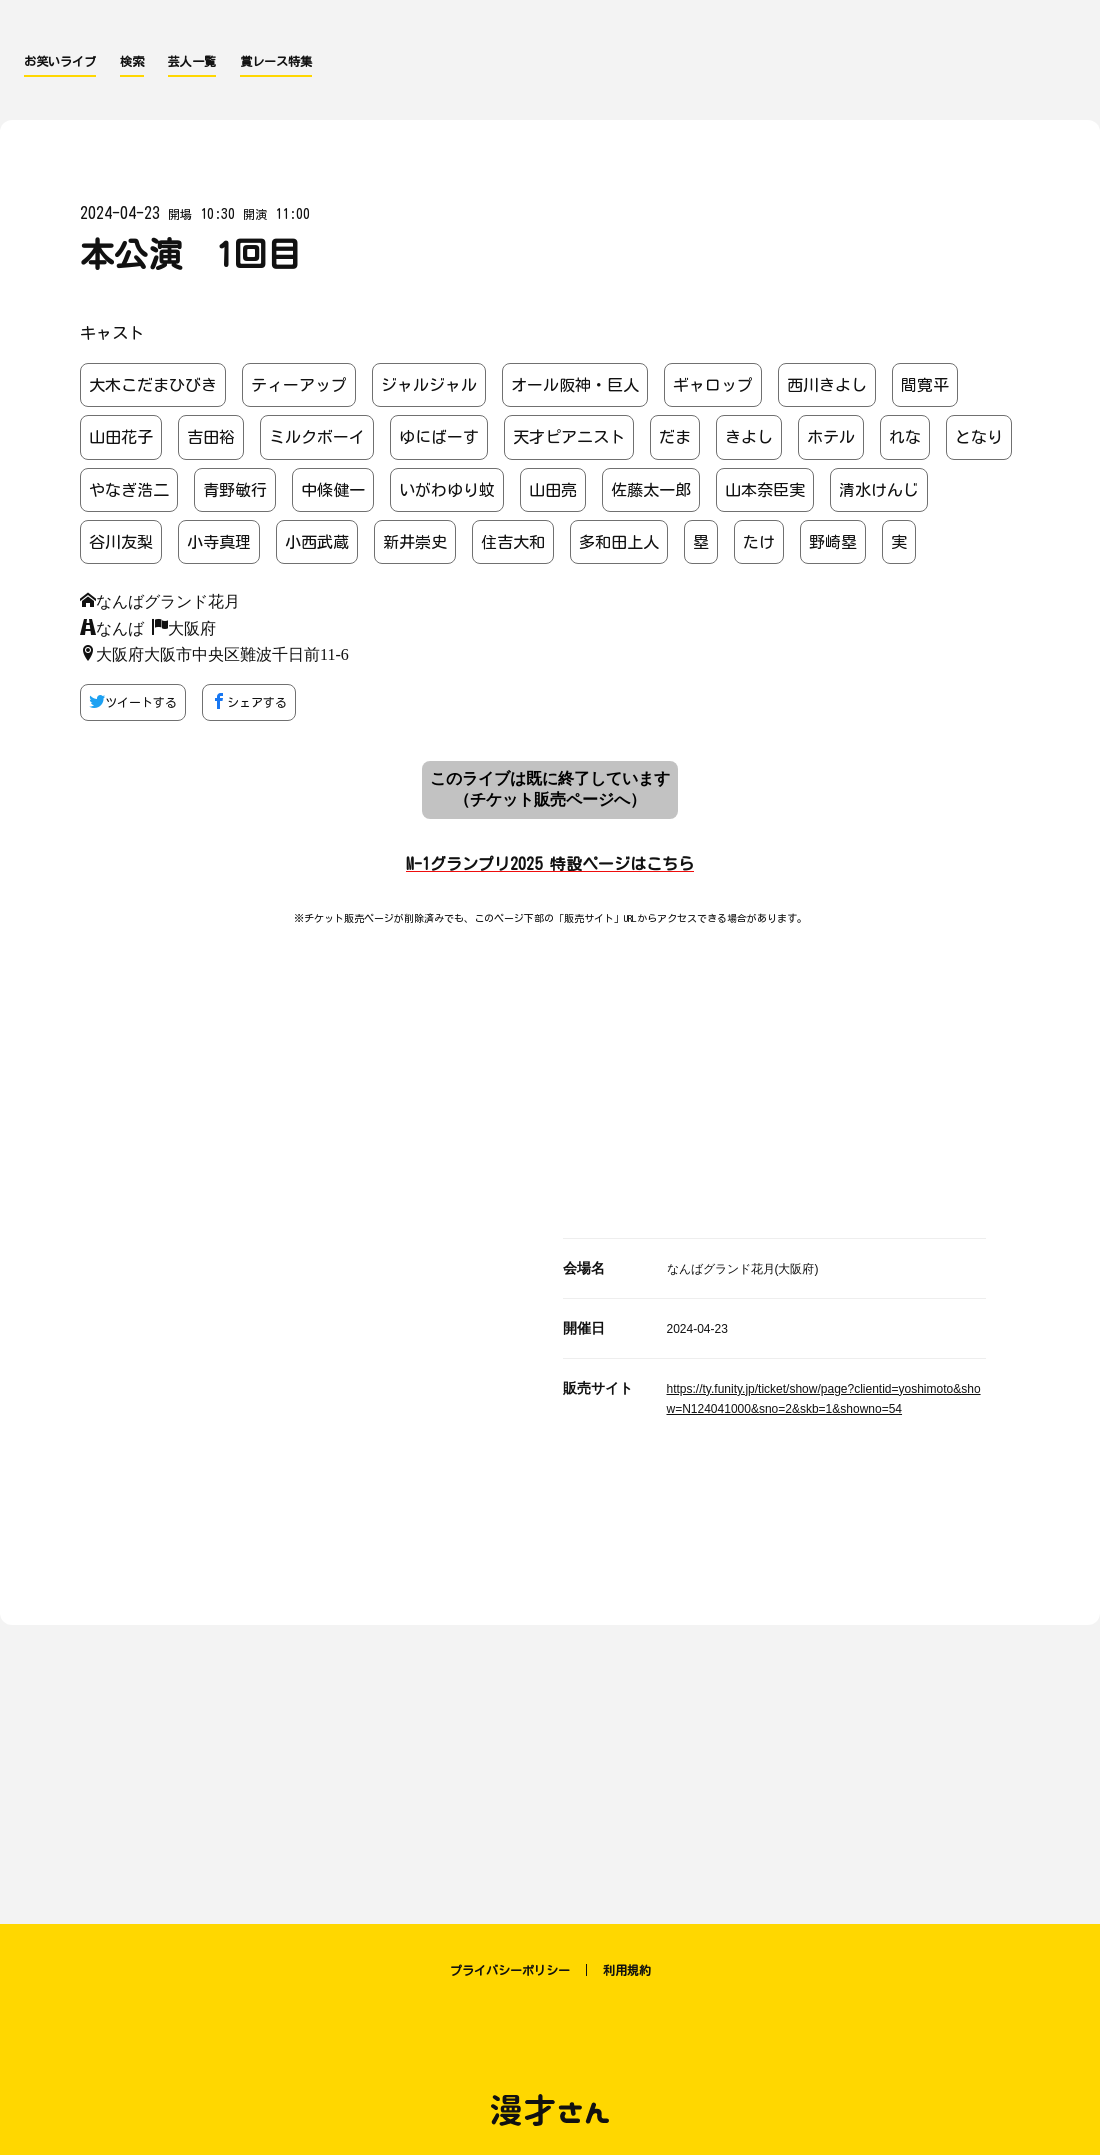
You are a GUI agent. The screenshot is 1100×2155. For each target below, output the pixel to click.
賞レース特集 (276, 61)
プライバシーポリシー (510, 1970)
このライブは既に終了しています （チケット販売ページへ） (550, 789)
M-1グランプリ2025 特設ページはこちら (550, 864)
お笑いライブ (60, 61)
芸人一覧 (192, 61)
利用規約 (627, 1970)
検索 (132, 61)
